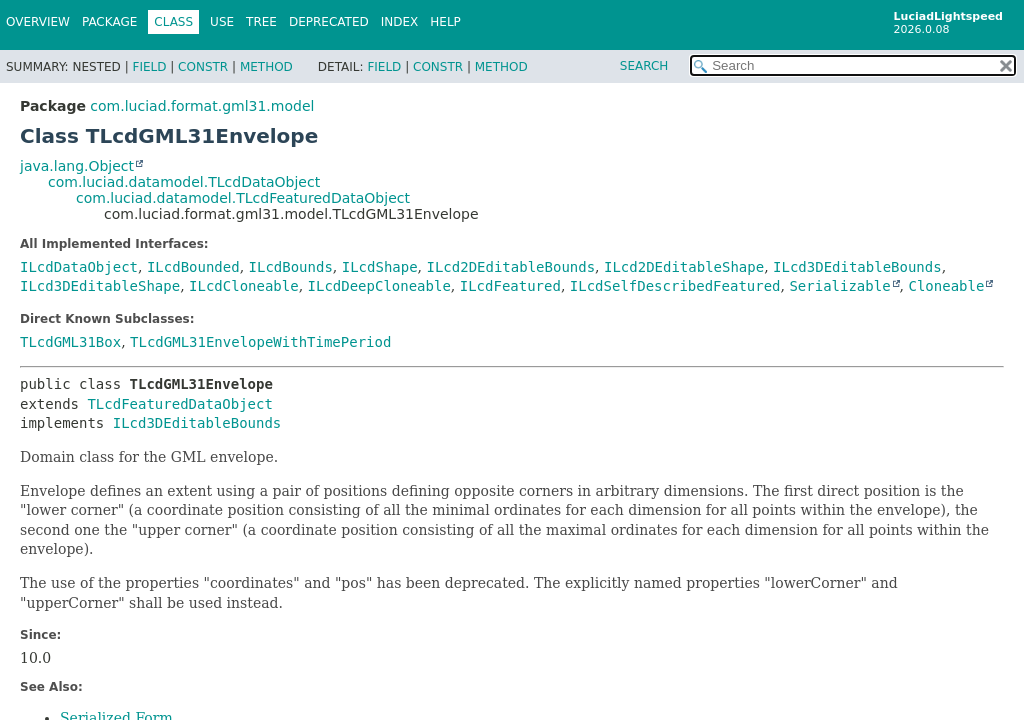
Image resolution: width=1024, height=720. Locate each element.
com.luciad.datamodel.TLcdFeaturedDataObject (243, 198)
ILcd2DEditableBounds (511, 267)
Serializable (839, 286)
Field (149, 67)
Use (222, 22)
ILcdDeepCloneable (379, 286)
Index (400, 22)
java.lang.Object (77, 166)
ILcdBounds (291, 267)
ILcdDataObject (79, 267)
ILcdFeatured (510, 286)
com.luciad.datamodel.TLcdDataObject (184, 182)
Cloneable (947, 286)
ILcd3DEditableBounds (857, 267)
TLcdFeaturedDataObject (179, 404)
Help (445, 22)
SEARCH (644, 66)
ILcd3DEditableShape (100, 286)
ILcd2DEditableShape (684, 267)
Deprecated (329, 22)
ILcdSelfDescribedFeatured (675, 286)
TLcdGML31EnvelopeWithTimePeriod (260, 342)
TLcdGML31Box (70, 342)
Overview (38, 22)
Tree (261, 22)
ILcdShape (380, 267)
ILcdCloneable (244, 286)
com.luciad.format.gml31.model (202, 106)
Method (266, 67)
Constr (203, 67)
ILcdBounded (193, 267)
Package (109, 22)
